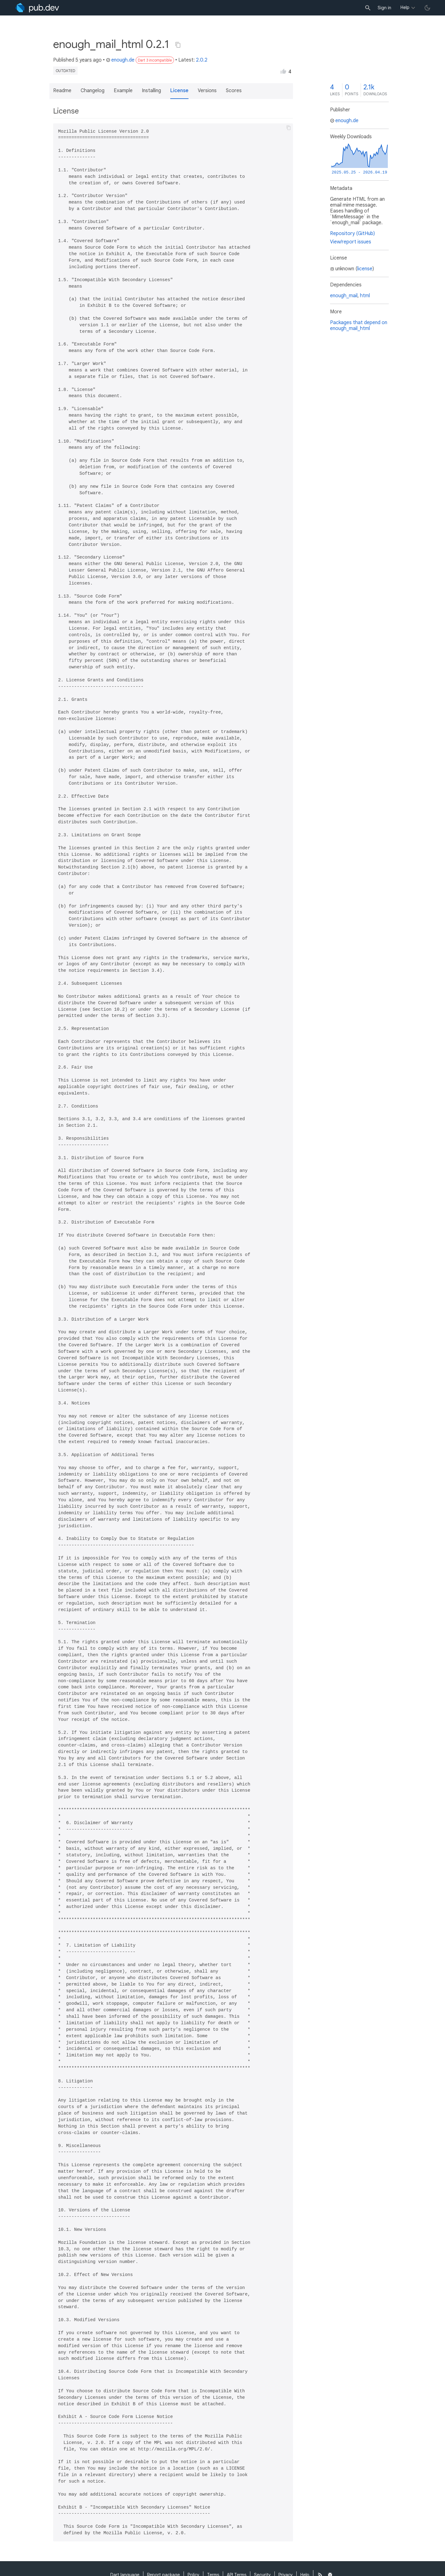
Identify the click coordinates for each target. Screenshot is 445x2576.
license (364, 269)
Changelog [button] (92, 91)
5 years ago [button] (88, 60)
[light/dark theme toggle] (427, 7)
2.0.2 (201, 60)
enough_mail (344, 296)
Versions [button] (207, 91)
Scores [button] (234, 91)
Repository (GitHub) (352, 233)
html (365, 296)
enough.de (120, 60)
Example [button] (123, 91)
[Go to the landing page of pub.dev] (37, 7)
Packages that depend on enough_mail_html (358, 325)
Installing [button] (151, 91)
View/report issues (350, 242)
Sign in (384, 8)
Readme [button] (62, 91)
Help (404, 7)
